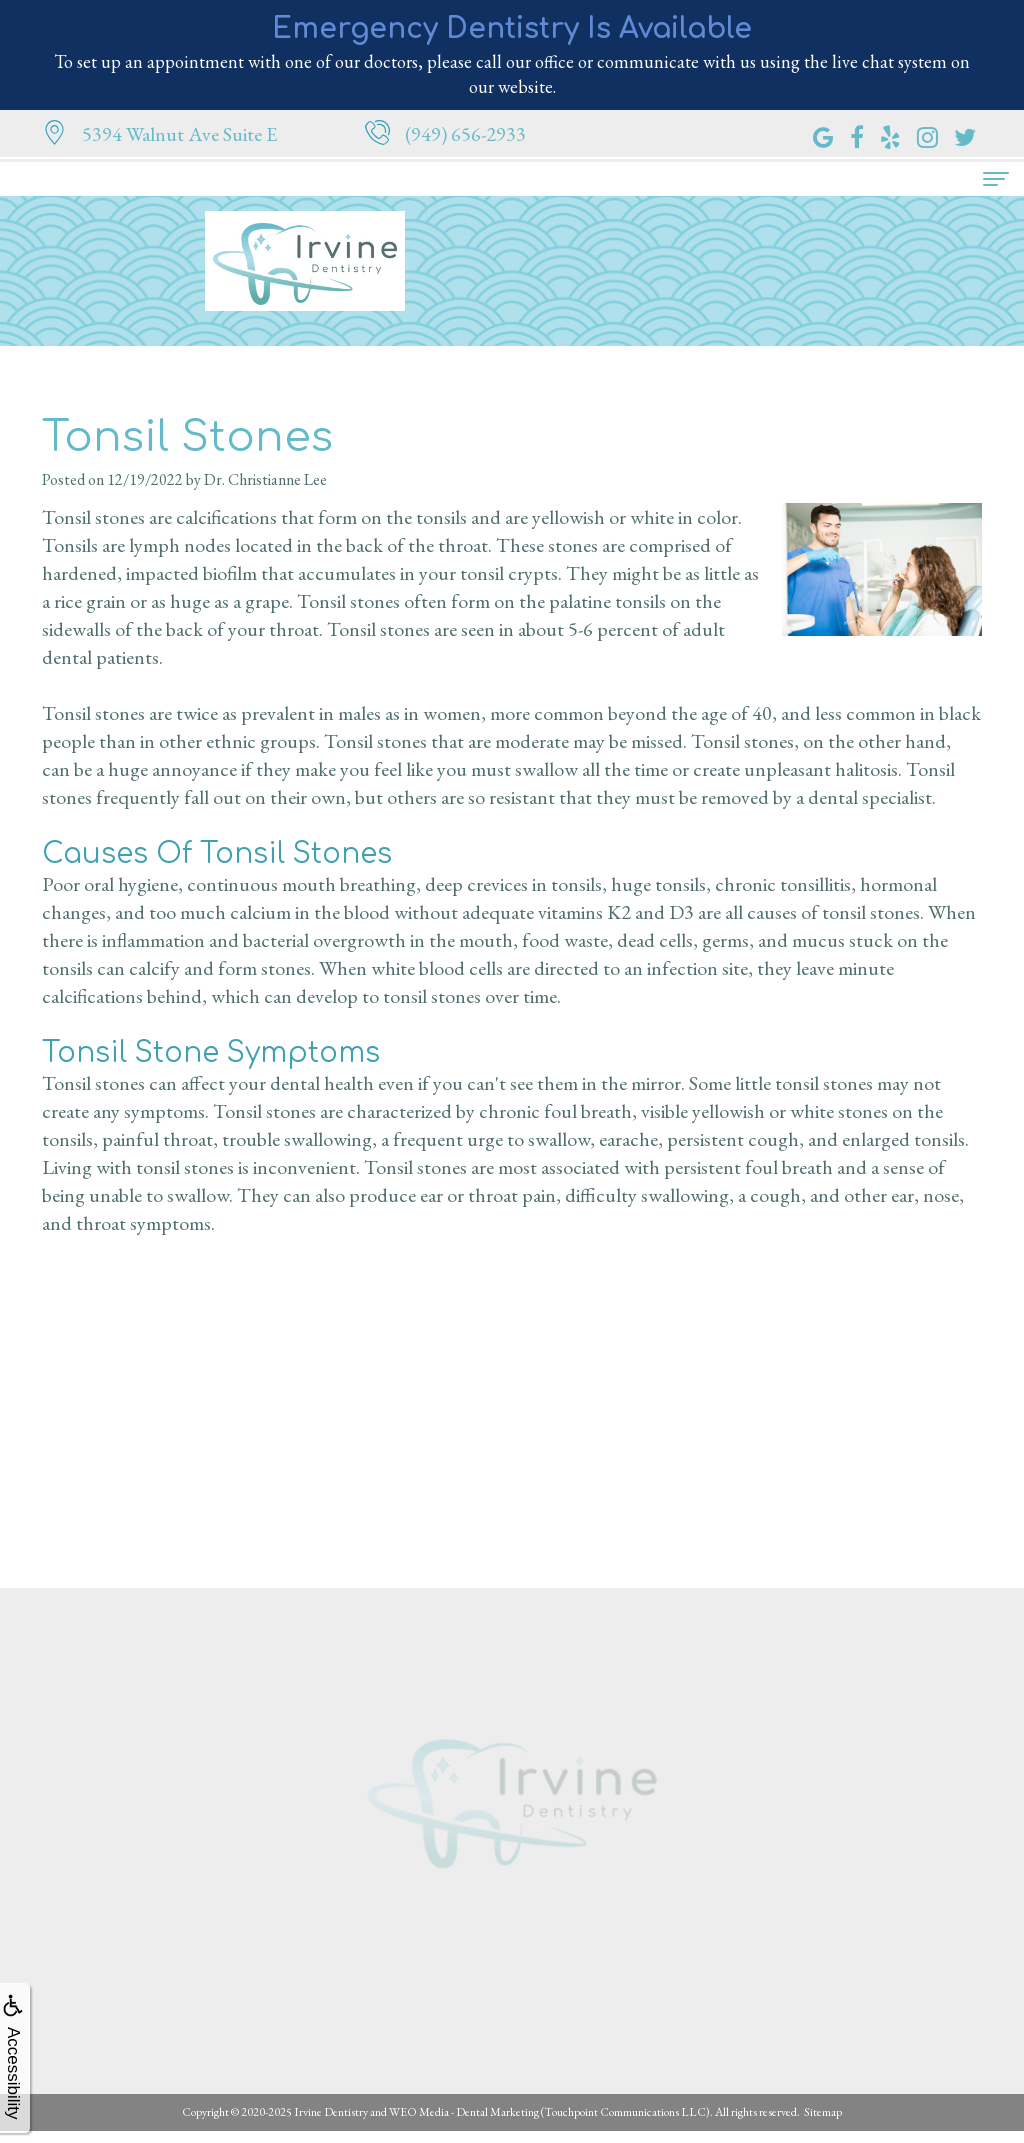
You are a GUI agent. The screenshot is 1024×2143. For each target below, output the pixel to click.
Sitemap (823, 2112)
